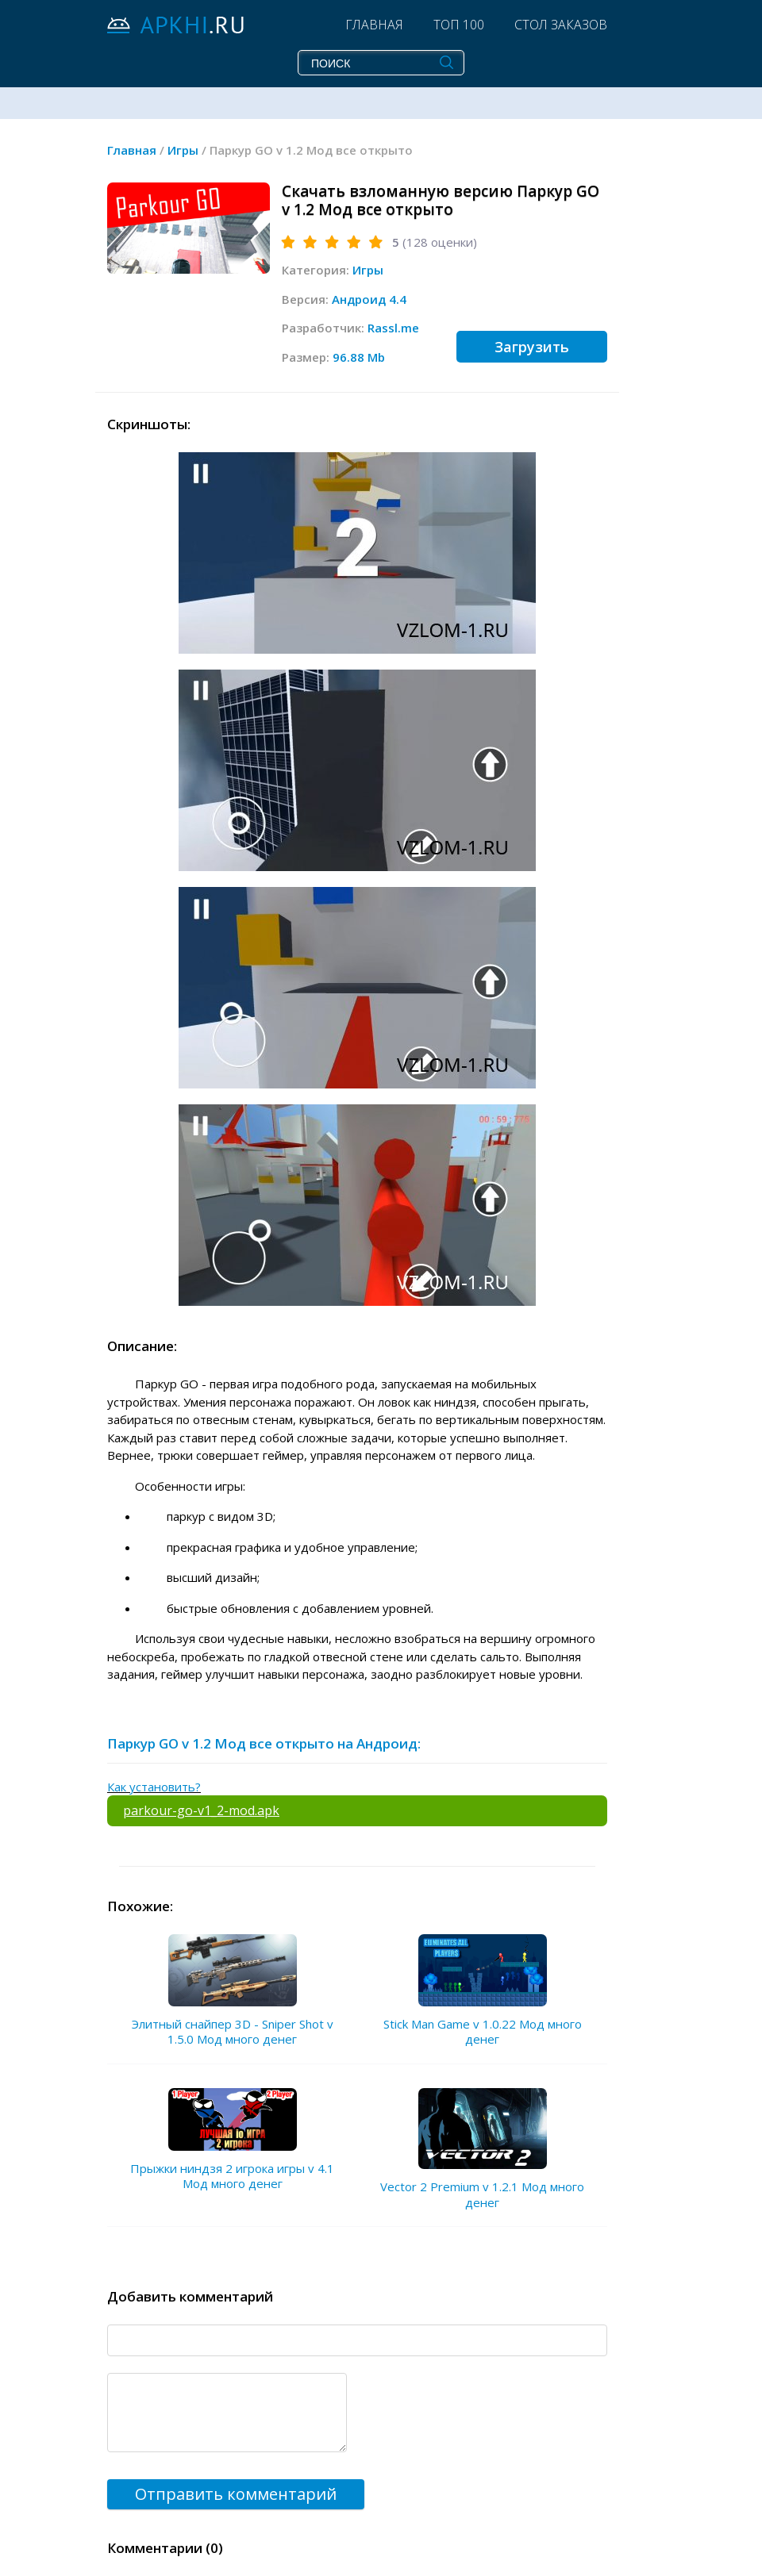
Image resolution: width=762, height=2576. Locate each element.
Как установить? (154, 1787)
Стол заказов (560, 24)
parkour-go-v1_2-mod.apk (201, 1810)
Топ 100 (458, 24)
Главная (374, 24)
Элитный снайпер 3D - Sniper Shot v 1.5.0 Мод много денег (232, 2032)
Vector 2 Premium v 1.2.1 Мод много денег (482, 2194)
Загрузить (532, 346)
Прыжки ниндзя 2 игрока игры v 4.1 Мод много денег (232, 2176)
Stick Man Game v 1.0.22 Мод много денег (482, 2032)
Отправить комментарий (236, 2494)
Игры (367, 270)
